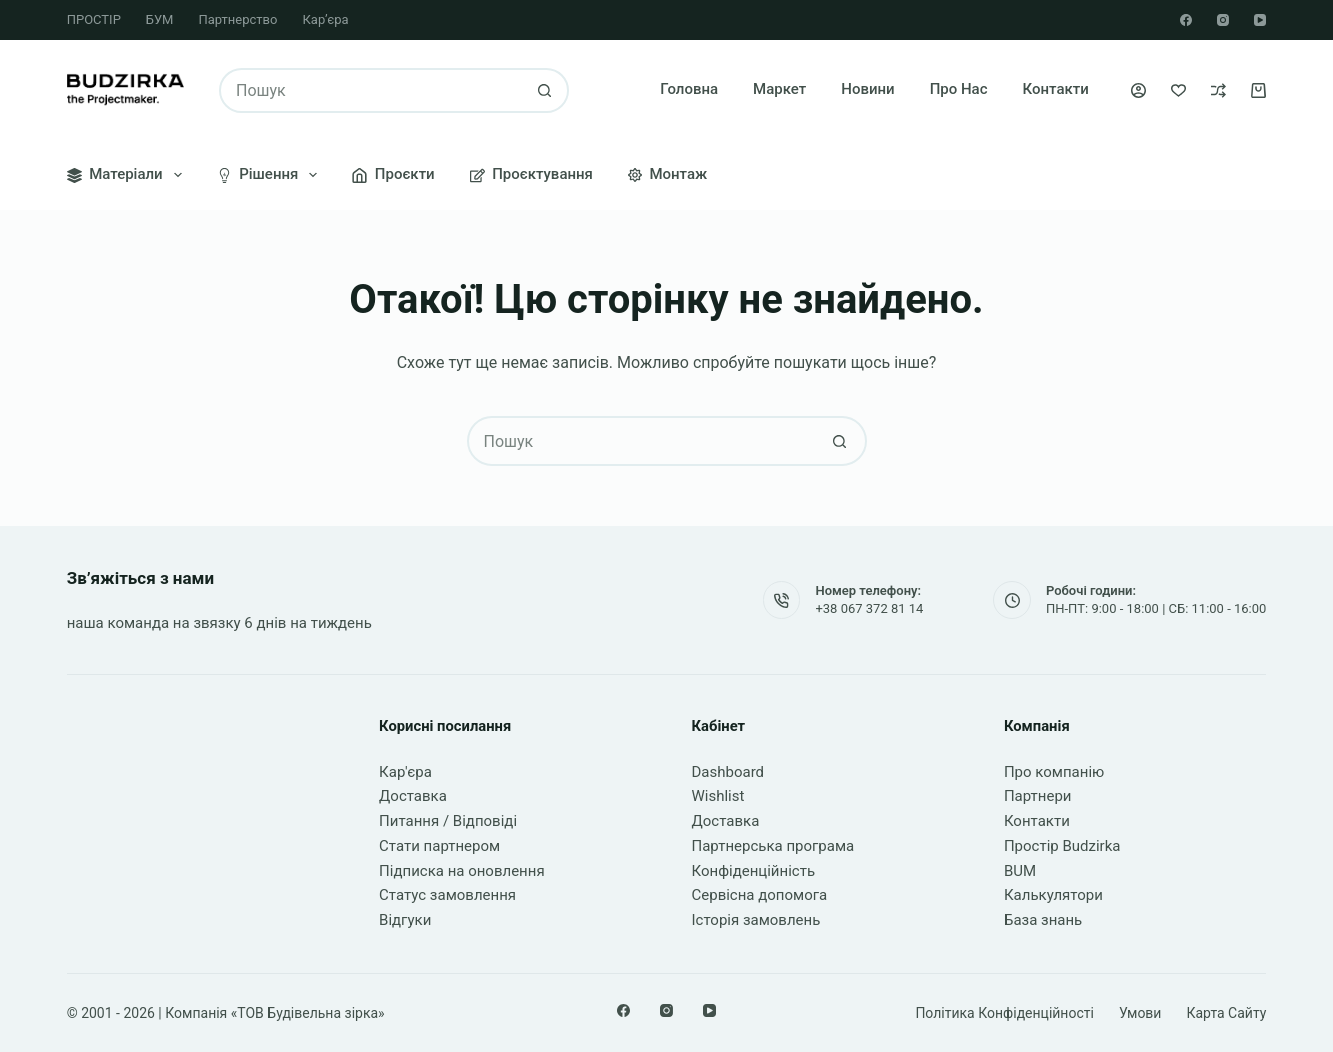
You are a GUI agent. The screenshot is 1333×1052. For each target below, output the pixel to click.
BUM (1020, 871)
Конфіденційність (754, 871)
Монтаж (667, 174)
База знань (1043, 920)
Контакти (1056, 89)
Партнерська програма (773, 846)
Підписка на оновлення (462, 871)
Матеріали (128, 175)
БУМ (160, 19)
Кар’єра (325, 19)
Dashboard (728, 772)
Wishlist (718, 796)
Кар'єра (405, 772)
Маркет (779, 89)
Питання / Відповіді (448, 821)
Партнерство (237, 19)
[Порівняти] (1218, 90)
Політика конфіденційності (1004, 1013)
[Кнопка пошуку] (544, 90)
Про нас (959, 89)
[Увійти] (1138, 90)
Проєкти (393, 174)
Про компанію (1054, 772)
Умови (1140, 1013)
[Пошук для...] (371, 90)
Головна (689, 89)
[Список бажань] (1178, 90)
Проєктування (531, 174)
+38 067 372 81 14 (869, 608)
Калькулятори (1053, 895)
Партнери (1038, 796)
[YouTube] (1260, 20)
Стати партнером (439, 846)
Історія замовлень (756, 920)
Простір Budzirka (1062, 846)
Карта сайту (1226, 1013)
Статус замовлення (447, 895)
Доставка (413, 796)
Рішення (271, 175)
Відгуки (405, 920)
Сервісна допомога (760, 895)
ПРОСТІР (94, 19)
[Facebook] (1186, 20)
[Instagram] (1223, 20)
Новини (867, 89)
